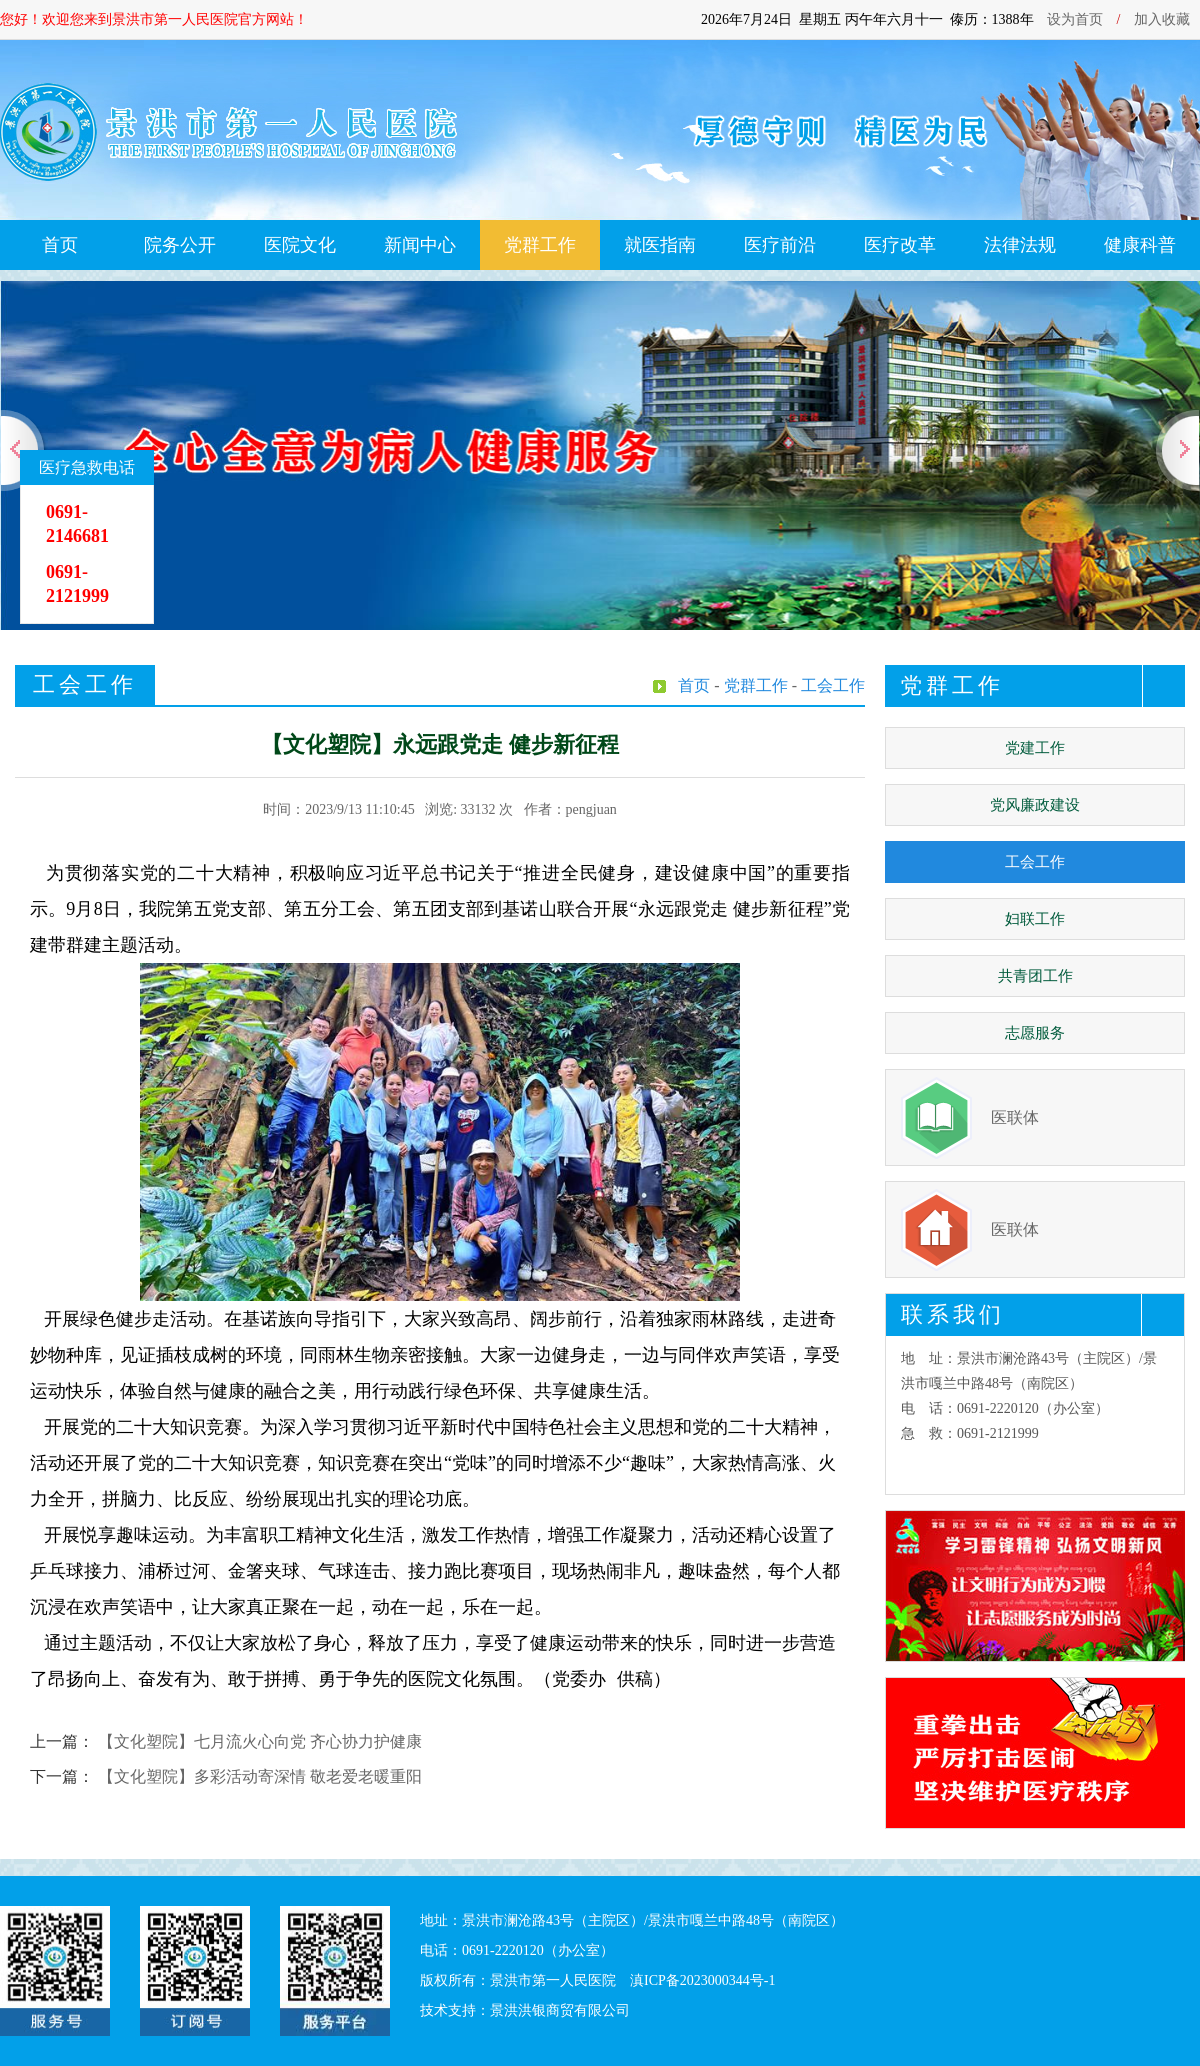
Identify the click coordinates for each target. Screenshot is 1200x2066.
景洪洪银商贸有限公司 (560, 2010)
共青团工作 (1035, 976)
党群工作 (540, 245)
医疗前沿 (780, 245)
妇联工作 (1035, 919)
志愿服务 (1035, 1033)
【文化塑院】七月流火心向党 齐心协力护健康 (260, 1741)
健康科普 (1140, 245)
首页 (60, 245)
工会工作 (1035, 862)
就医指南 (660, 245)
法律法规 (1020, 245)
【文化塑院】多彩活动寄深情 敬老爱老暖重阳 (260, 1776)
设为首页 (1075, 19)
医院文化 (300, 245)
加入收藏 (1162, 19)
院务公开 (180, 245)
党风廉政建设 (1035, 805)
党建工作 (1035, 748)
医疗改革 (900, 245)
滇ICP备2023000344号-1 (702, 1980)
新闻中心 (420, 245)
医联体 (1015, 1117)
